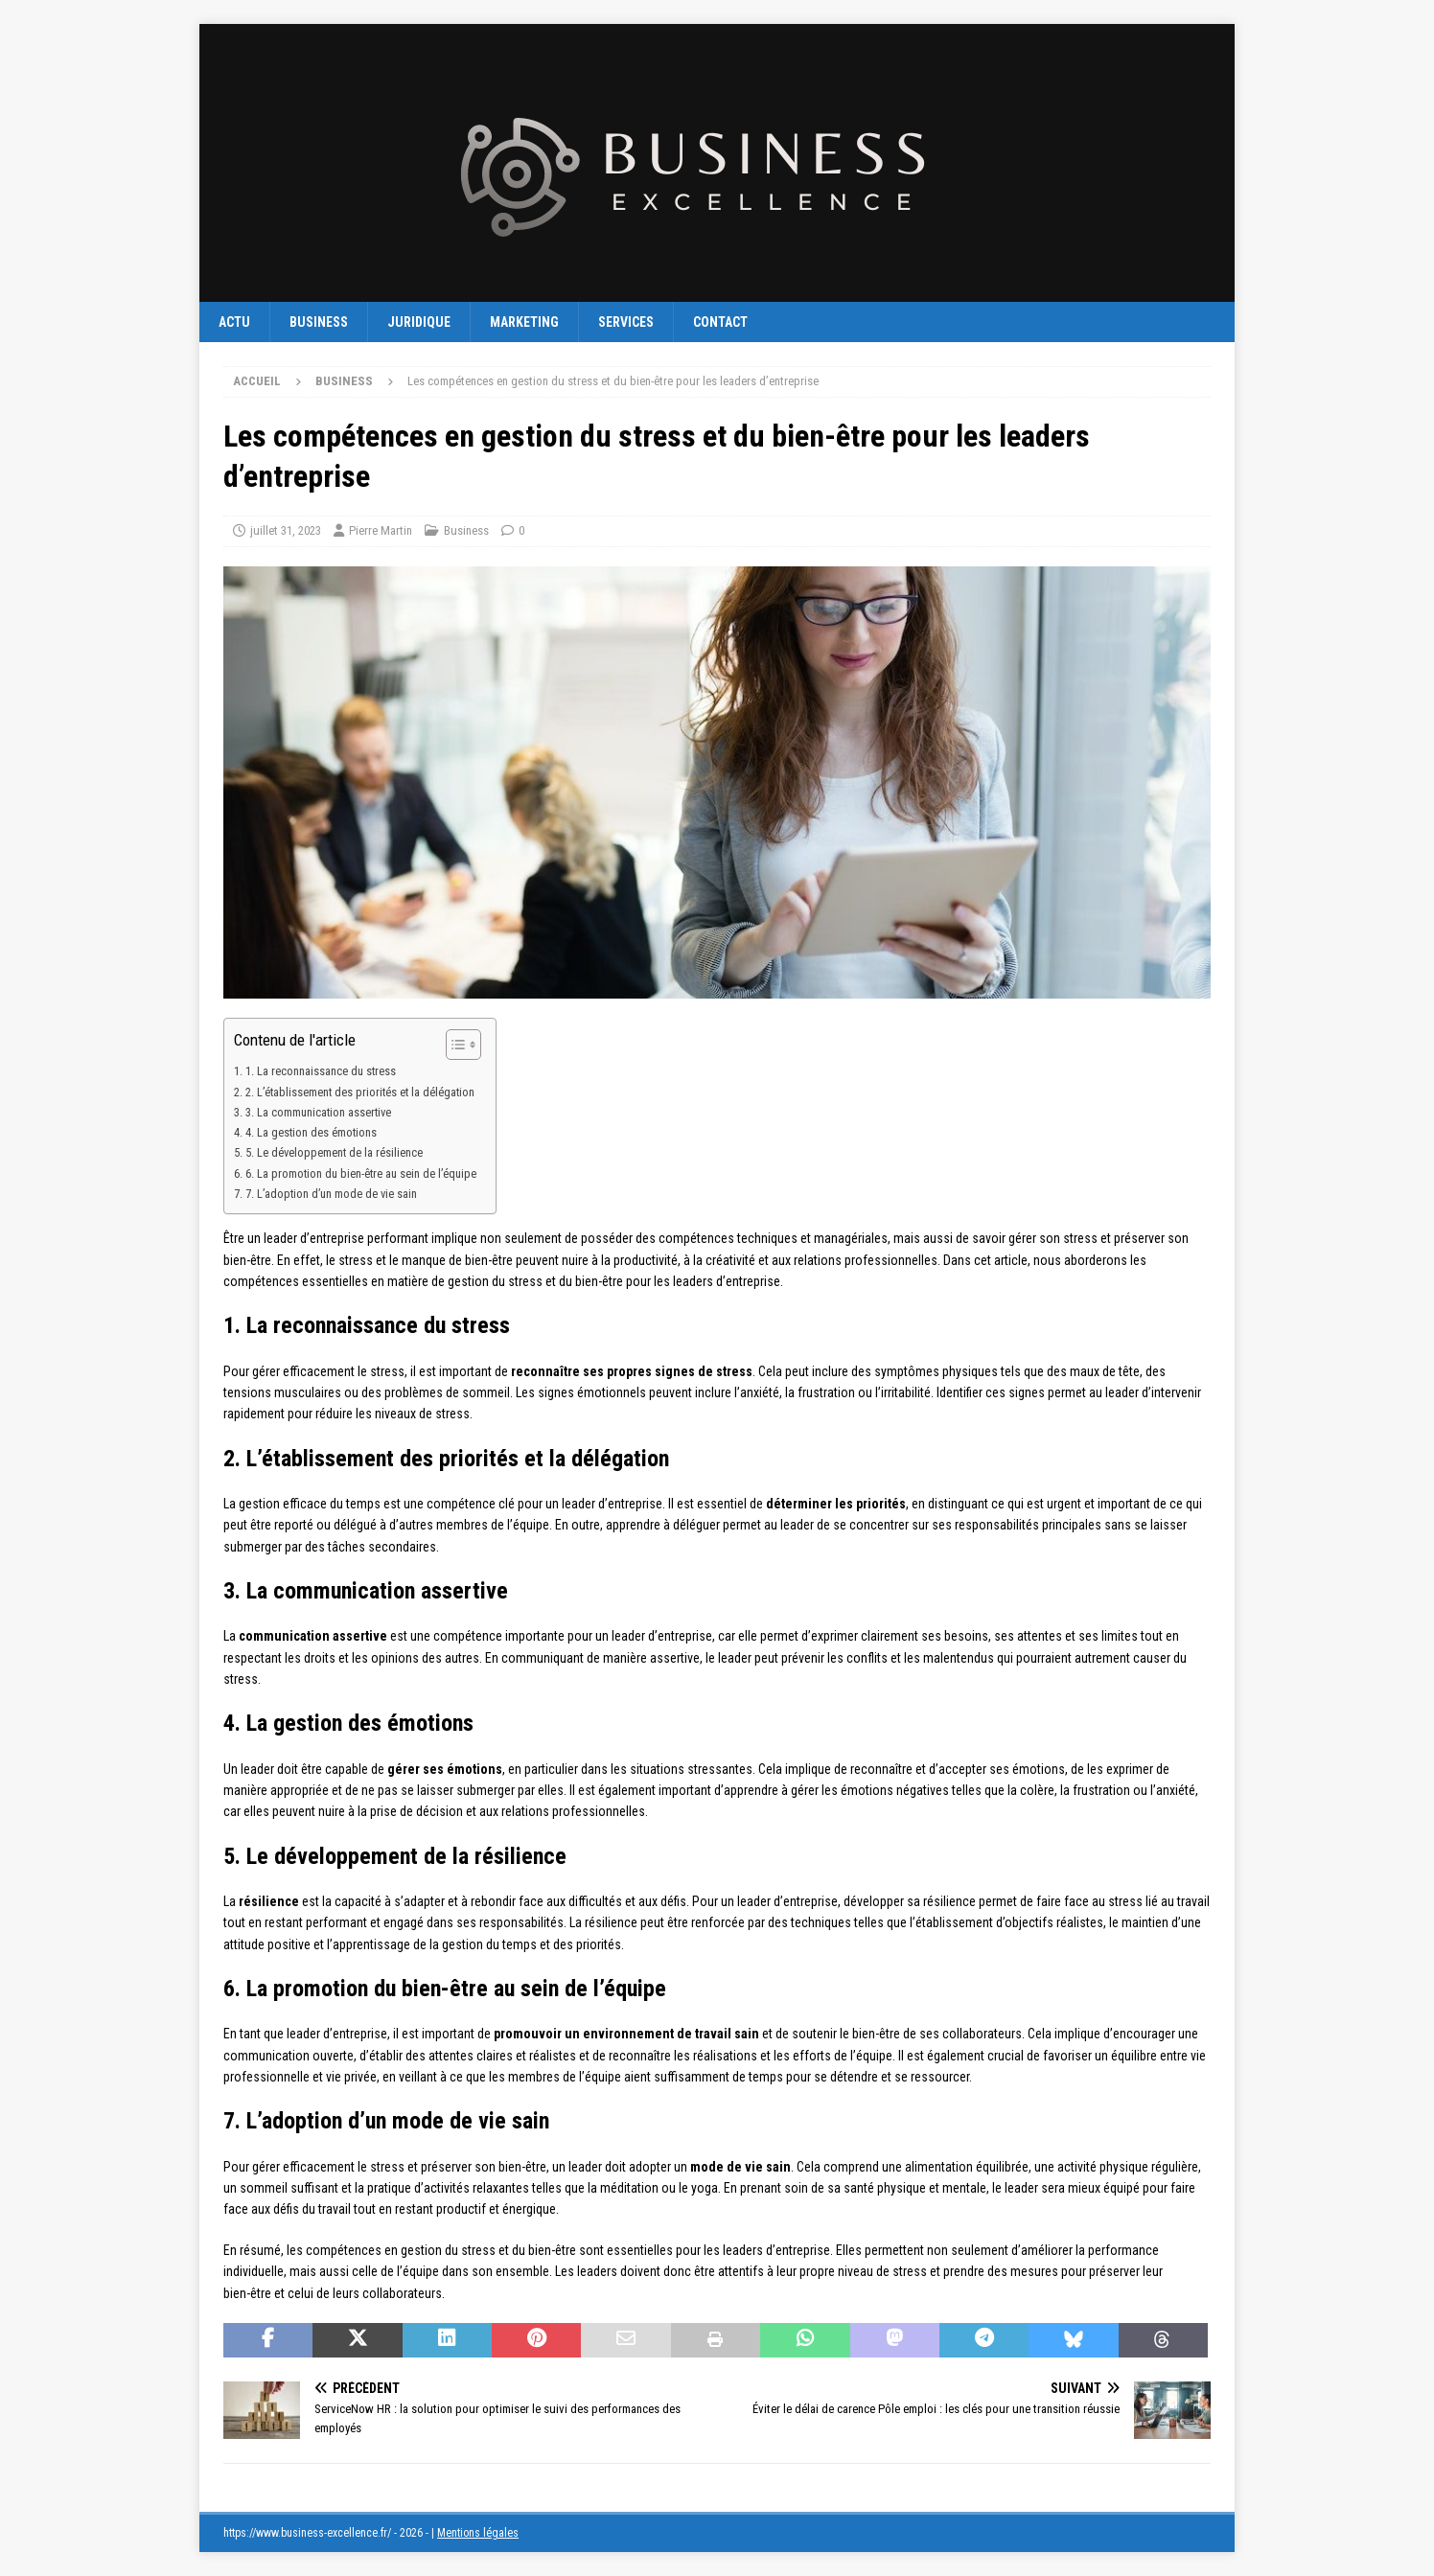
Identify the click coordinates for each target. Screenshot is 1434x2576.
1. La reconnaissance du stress (320, 1071)
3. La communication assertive (318, 1112)
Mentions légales (478, 2533)
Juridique (419, 322)
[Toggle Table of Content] (453, 1044)
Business (318, 322)
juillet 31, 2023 (285, 530)
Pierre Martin (380, 530)
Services (626, 322)
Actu (234, 322)
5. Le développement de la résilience (334, 1152)
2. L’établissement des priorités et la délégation (359, 1092)
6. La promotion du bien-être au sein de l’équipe (360, 1173)
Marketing (524, 322)
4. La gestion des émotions (311, 1132)
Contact (720, 322)
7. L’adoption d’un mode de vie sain (331, 1193)
